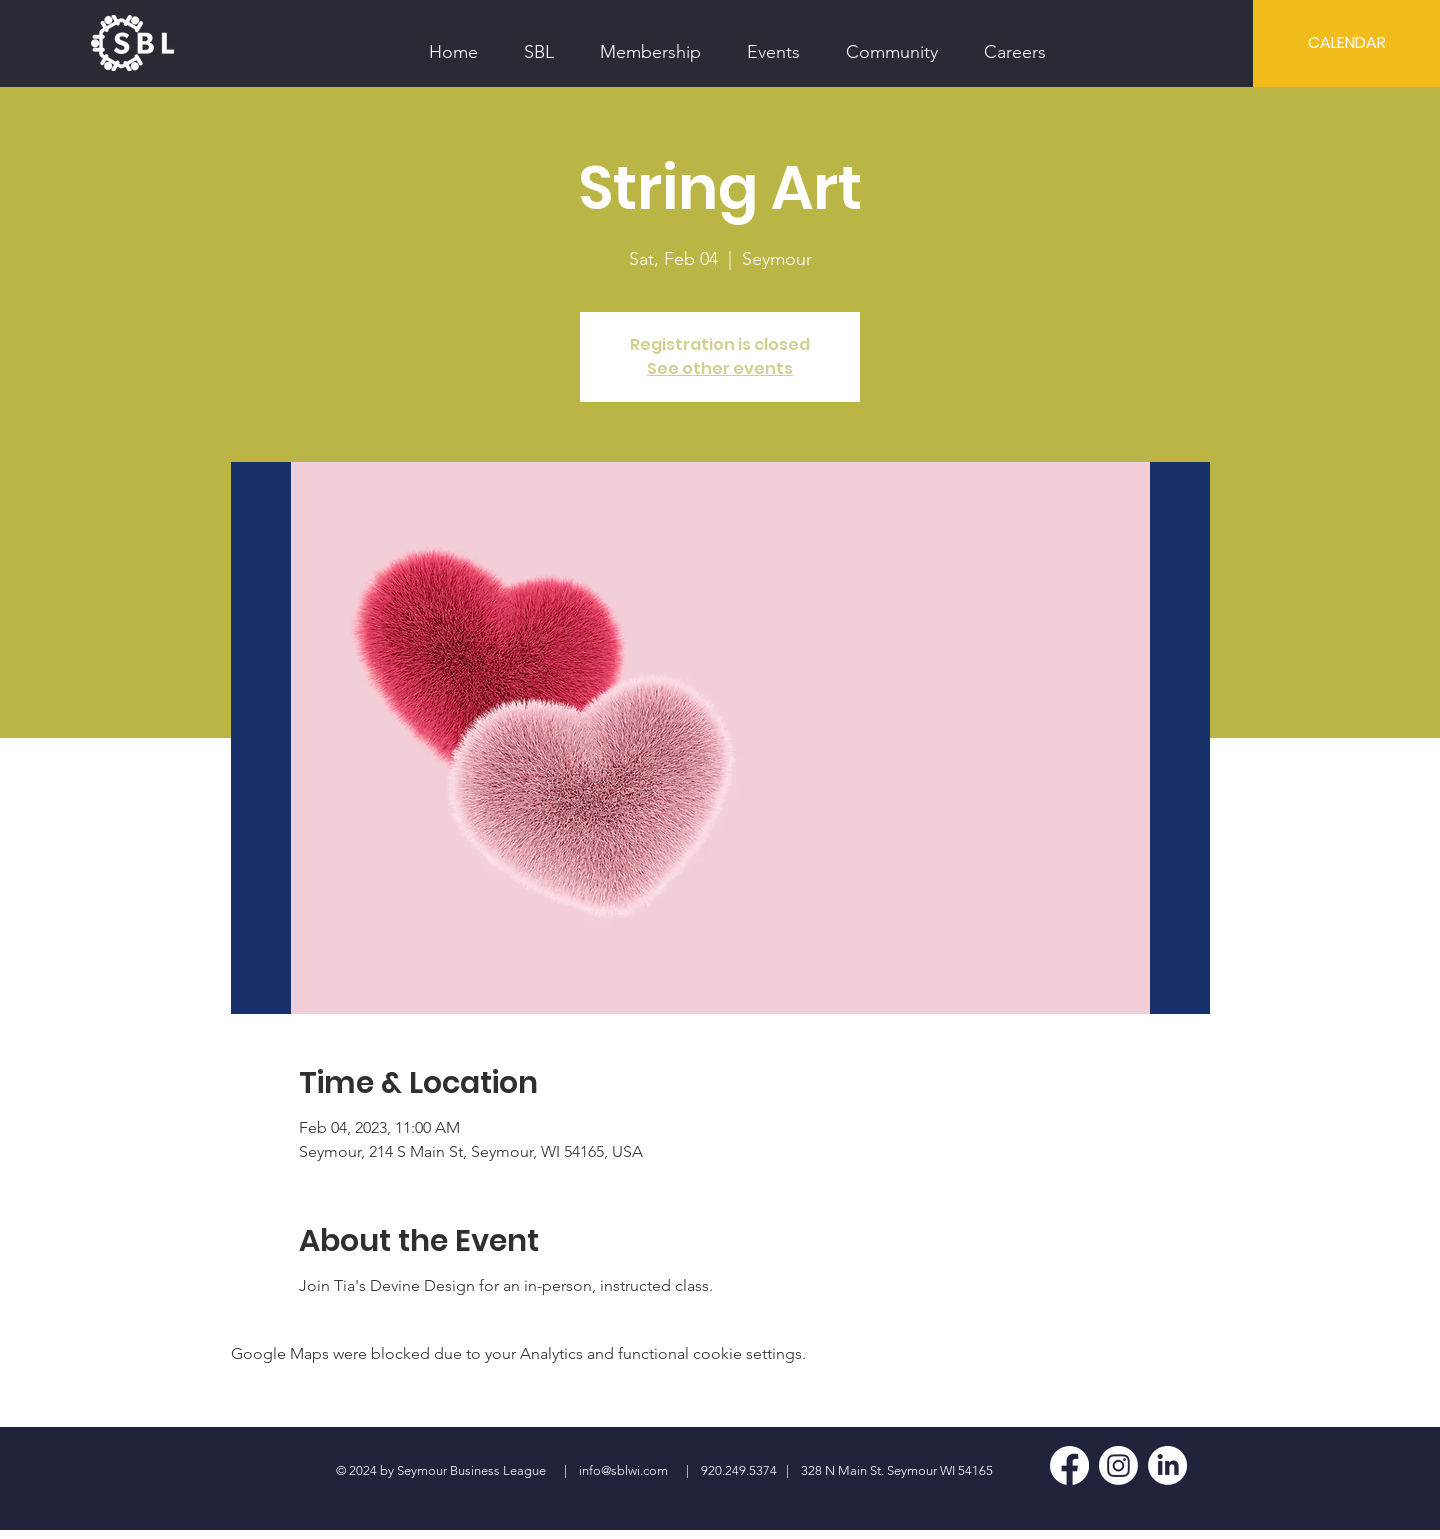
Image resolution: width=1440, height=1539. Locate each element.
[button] (539, 43)
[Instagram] (1118, 1465)
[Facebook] (1069, 1465)
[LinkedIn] (1167, 1465)
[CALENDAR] (1347, 43)
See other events (720, 368)
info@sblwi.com (623, 1470)
